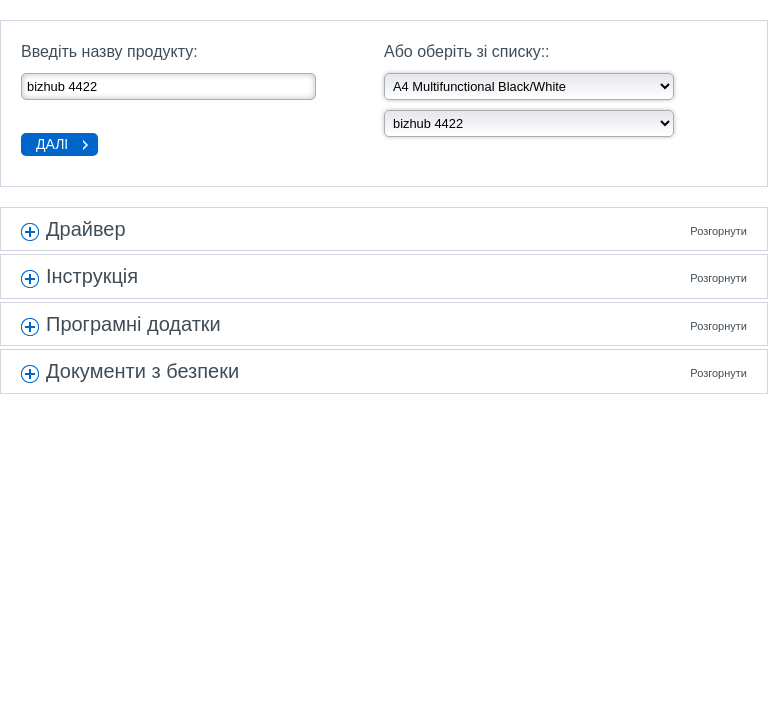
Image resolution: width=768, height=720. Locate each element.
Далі (52, 144)
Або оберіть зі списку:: (467, 51)
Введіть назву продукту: (109, 51)
